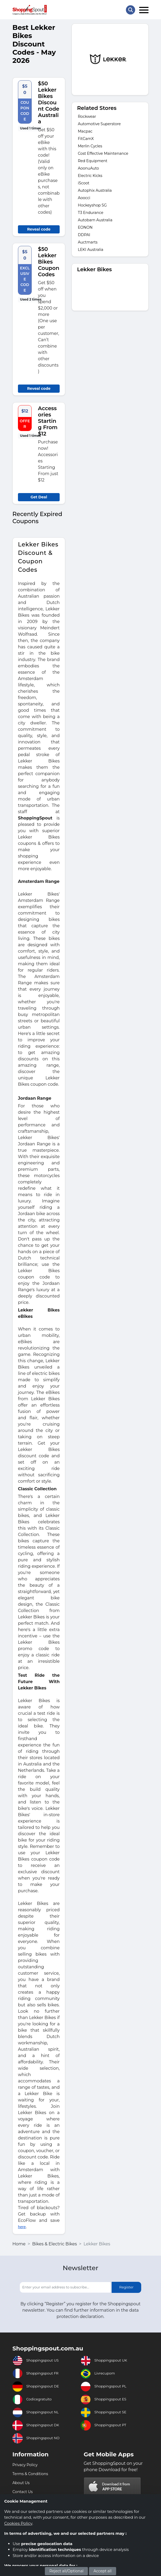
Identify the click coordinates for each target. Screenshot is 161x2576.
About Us (21, 2482)
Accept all (102, 2571)
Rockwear (87, 116)
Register (126, 2287)
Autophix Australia (95, 190)
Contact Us (22, 2491)
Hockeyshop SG (92, 205)
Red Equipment (92, 160)
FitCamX (86, 138)
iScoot (83, 183)
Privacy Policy (24, 2464)
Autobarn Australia (95, 220)
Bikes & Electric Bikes (54, 2243)
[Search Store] (130, 10)
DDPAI (84, 234)
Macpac (85, 131)
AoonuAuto (88, 168)
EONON (85, 227)
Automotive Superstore (99, 123)
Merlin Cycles (90, 146)
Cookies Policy (18, 2523)
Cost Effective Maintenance (103, 153)
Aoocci (84, 197)
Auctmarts (87, 242)
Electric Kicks (90, 175)
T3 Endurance (90, 212)
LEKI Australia (90, 249)
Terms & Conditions (30, 2473)
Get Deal (39, 497)
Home (19, 2243)
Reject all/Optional (66, 2571)
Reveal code (38, 229)
